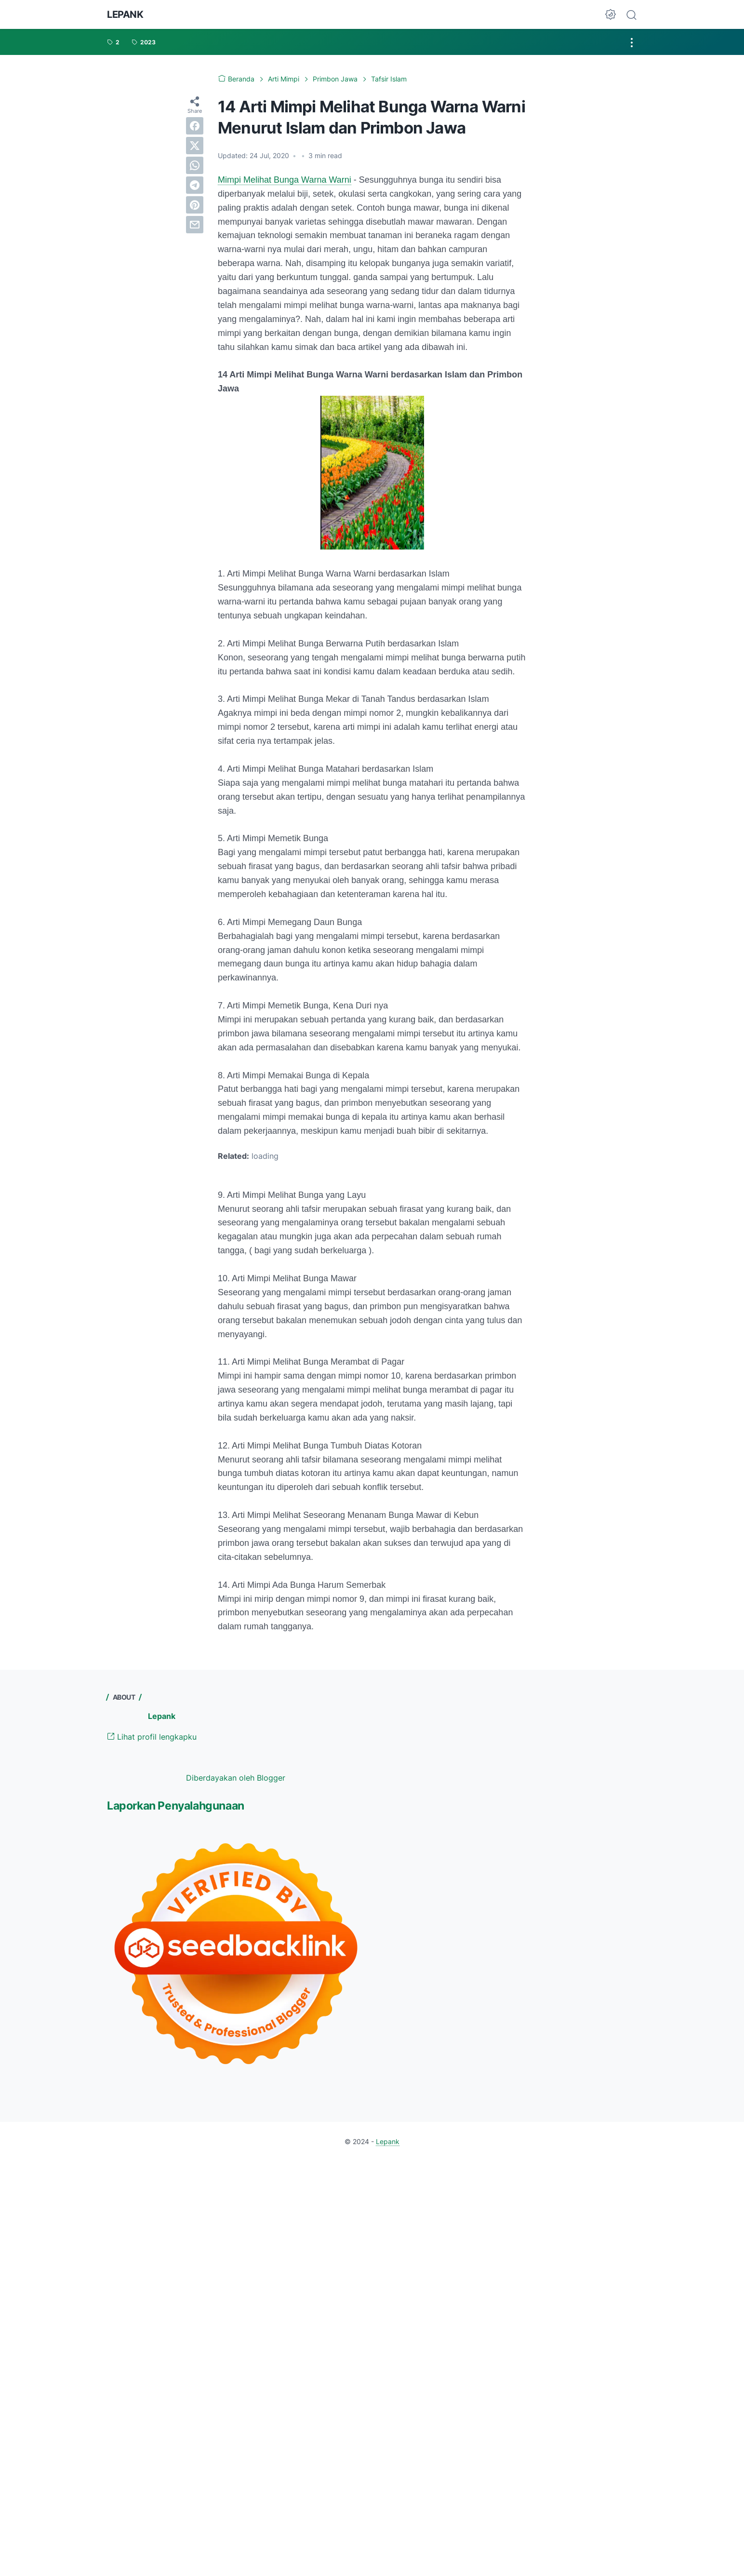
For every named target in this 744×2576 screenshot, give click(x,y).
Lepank (125, 14)
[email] (194, 224)
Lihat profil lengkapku (152, 1737)
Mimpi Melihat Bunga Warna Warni (284, 180)
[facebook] (194, 125)
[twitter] (194, 145)
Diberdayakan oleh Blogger (235, 1778)
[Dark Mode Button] (610, 14)
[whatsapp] (194, 165)
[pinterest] (194, 205)
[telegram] (194, 185)
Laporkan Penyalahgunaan (175, 1805)
